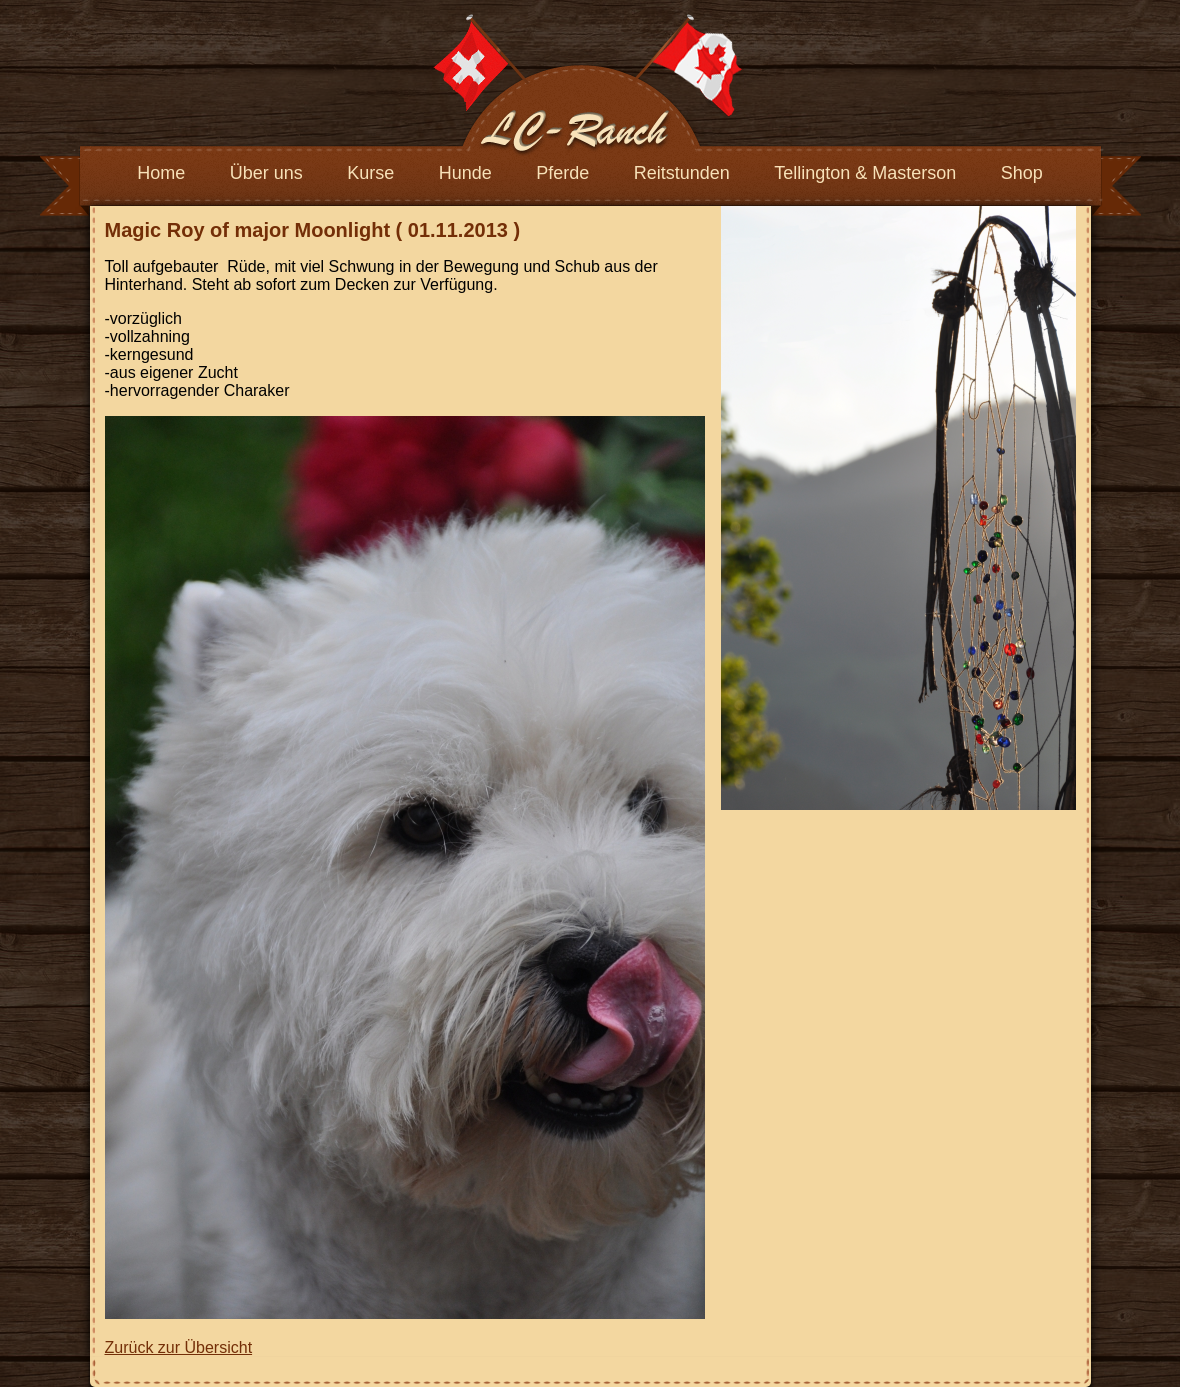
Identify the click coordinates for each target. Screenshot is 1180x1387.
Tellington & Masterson (865, 173)
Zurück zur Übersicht (179, 1347)
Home (161, 173)
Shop (1022, 173)
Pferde (562, 173)
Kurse (370, 173)
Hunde (465, 173)
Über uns (266, 173)
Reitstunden (682, 173)
